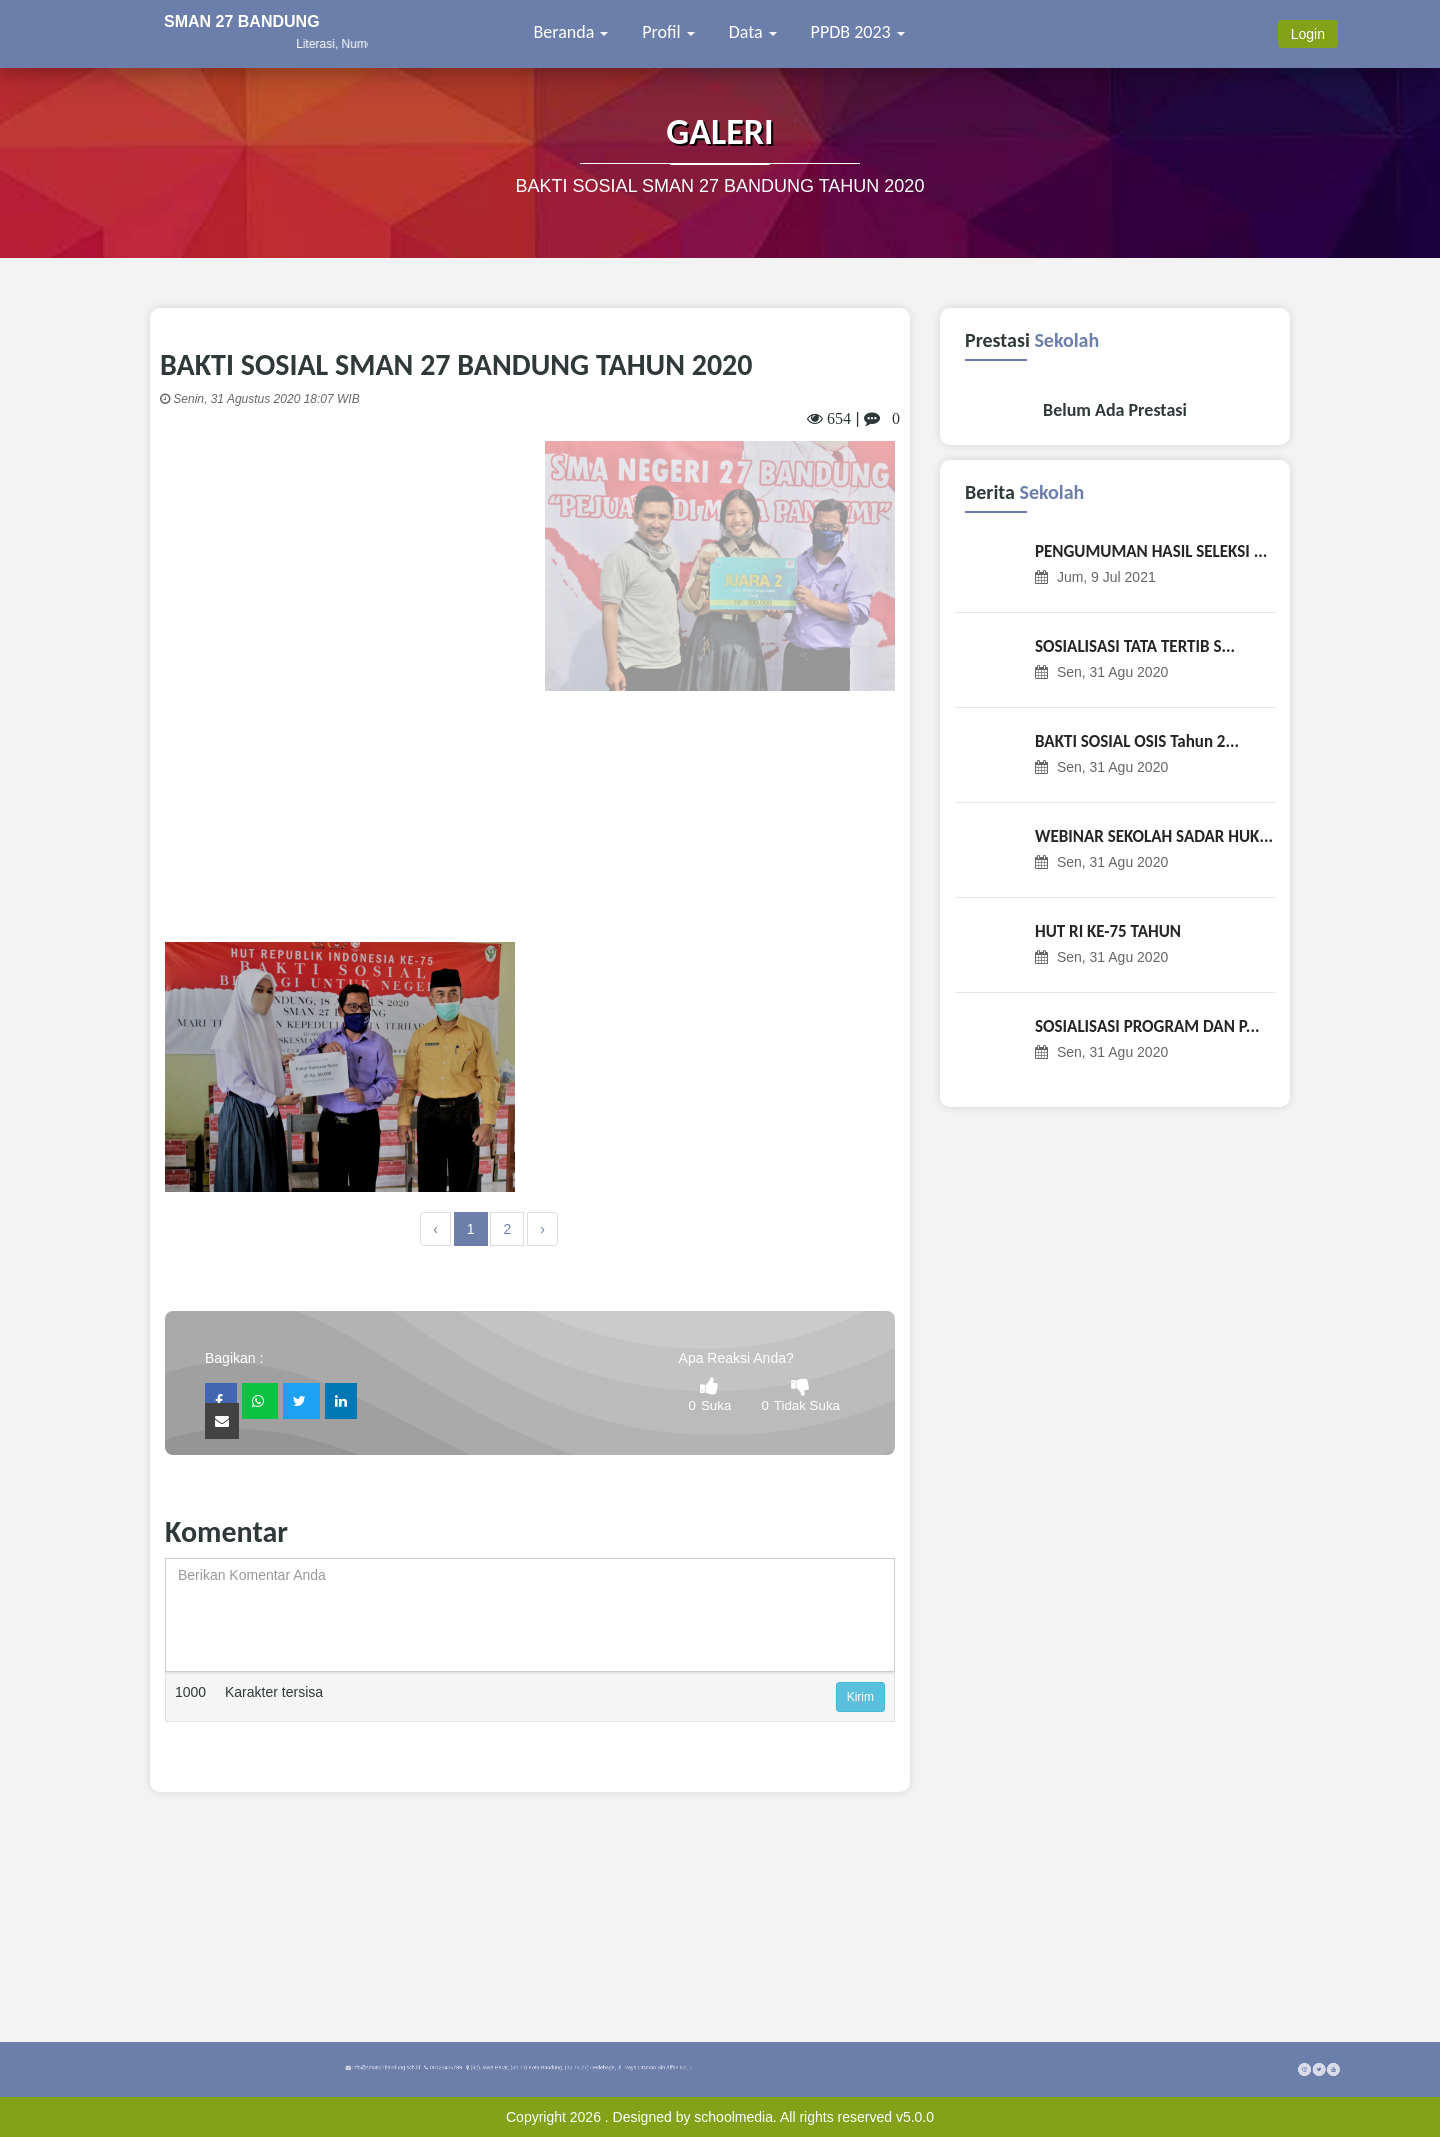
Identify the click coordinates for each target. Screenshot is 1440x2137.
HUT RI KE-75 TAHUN (1108, 931)
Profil (668, 32)
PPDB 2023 (858, 32)
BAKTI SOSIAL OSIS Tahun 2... (1137, 741)
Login (1308, 34)
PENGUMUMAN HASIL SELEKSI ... (1151, 551)
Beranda (571, 32)
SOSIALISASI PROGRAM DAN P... (1147, 1026)
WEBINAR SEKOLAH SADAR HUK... (1154, 836)
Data (753, 32)
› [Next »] (542, 1229)
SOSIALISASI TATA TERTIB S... (1135, 646)
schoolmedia (733, 2117)
